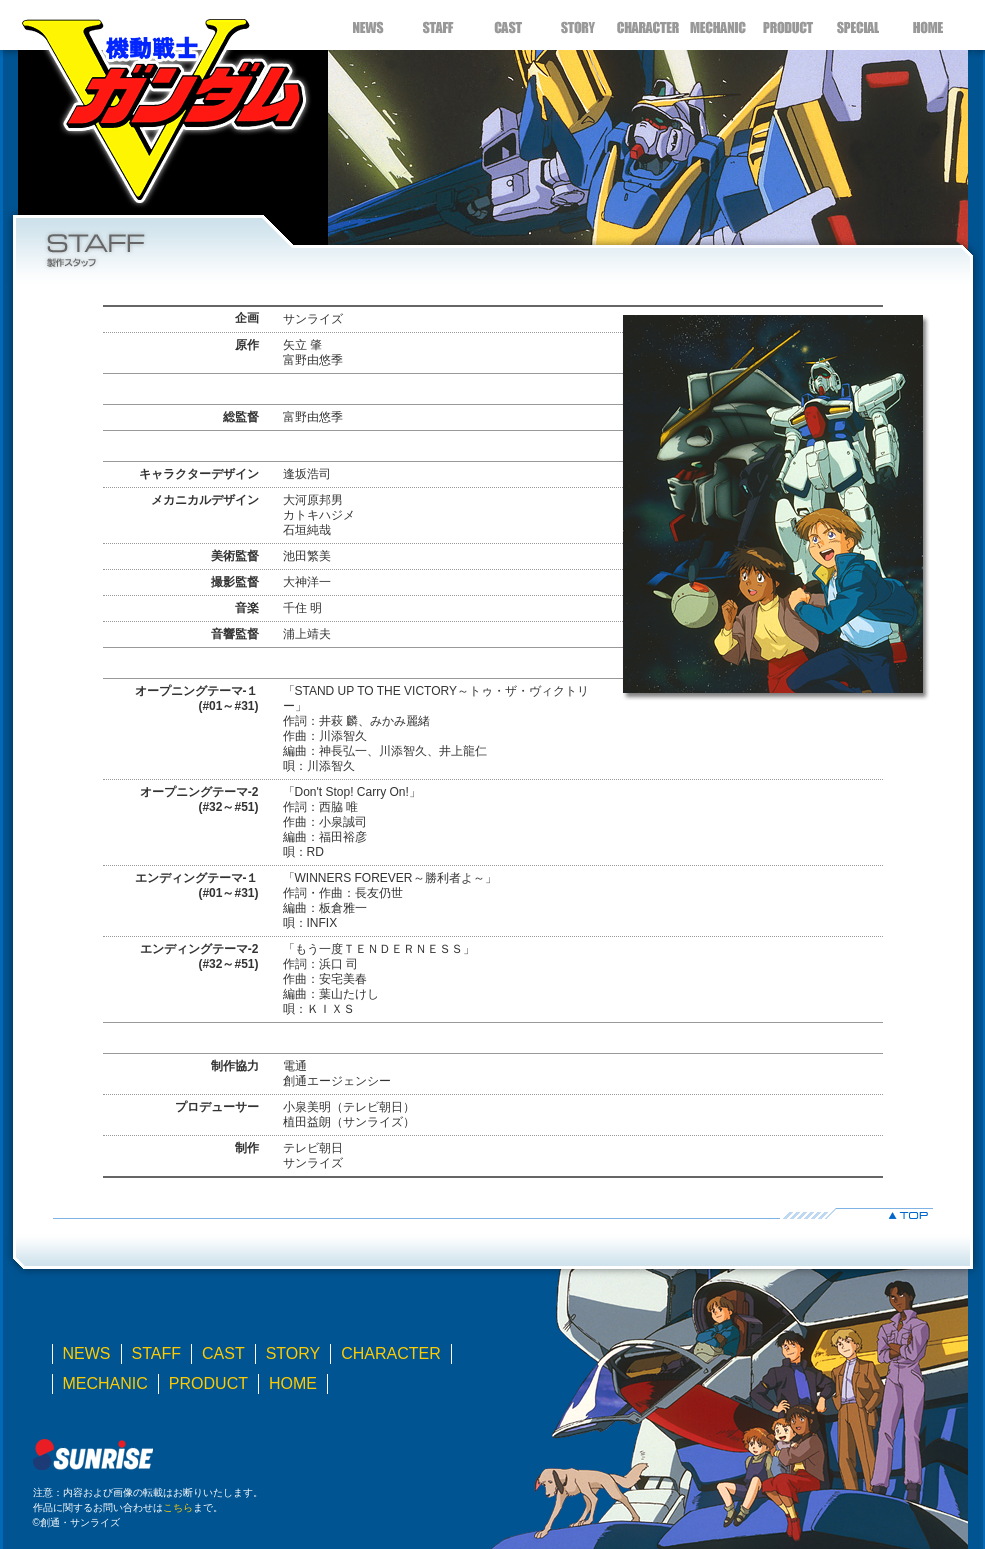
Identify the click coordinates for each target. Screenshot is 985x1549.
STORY (578, 25)
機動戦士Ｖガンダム (163, 105)
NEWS (368, 25)
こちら (178, 1507)
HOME (928, 25)
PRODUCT (788, 25)
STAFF (438, 25)
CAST (508, 25)
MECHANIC (718, 25)
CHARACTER (648, 25)
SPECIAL (858, 25)
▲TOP (493, 1213)
